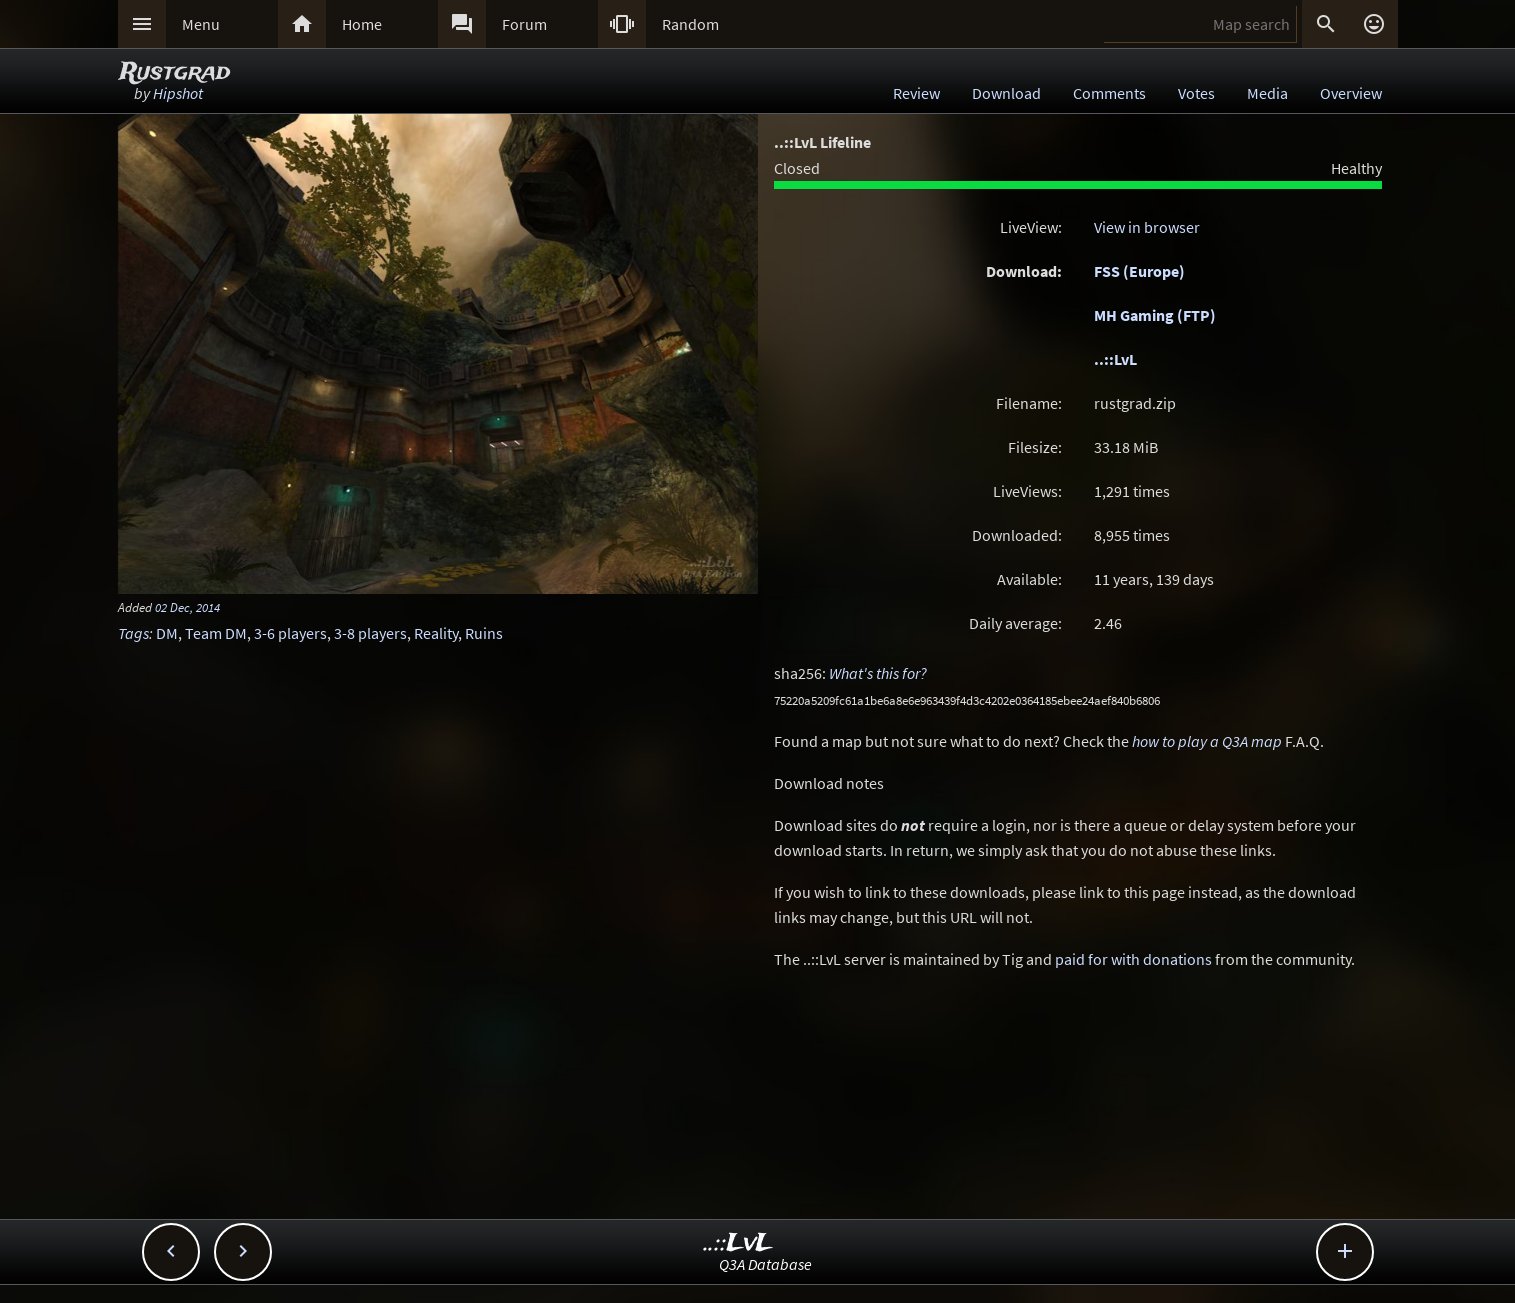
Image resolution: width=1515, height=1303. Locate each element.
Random (690, 24)
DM (167, 633)
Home (362, 24)
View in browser (1147, 227)
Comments (1109, 93)
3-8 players (370, 633)
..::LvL (1115, 359)
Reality (436, 633)
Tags (133, 633)
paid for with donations (1133, 959)
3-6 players (290, 633)
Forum (524, 24)
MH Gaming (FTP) (1155, 315)
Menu (201, 24)
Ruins (484, 633)
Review (916, 93)
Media (1267, 93)
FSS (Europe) (1139, 271)
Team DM (216, 633)
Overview (1351, 93)
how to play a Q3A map (1207, 741)
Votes (1196, 93)
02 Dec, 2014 (187, 607)
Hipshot (178, 93)
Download (1006, 93)
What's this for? (878, 673)
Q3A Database (765, 1264)
